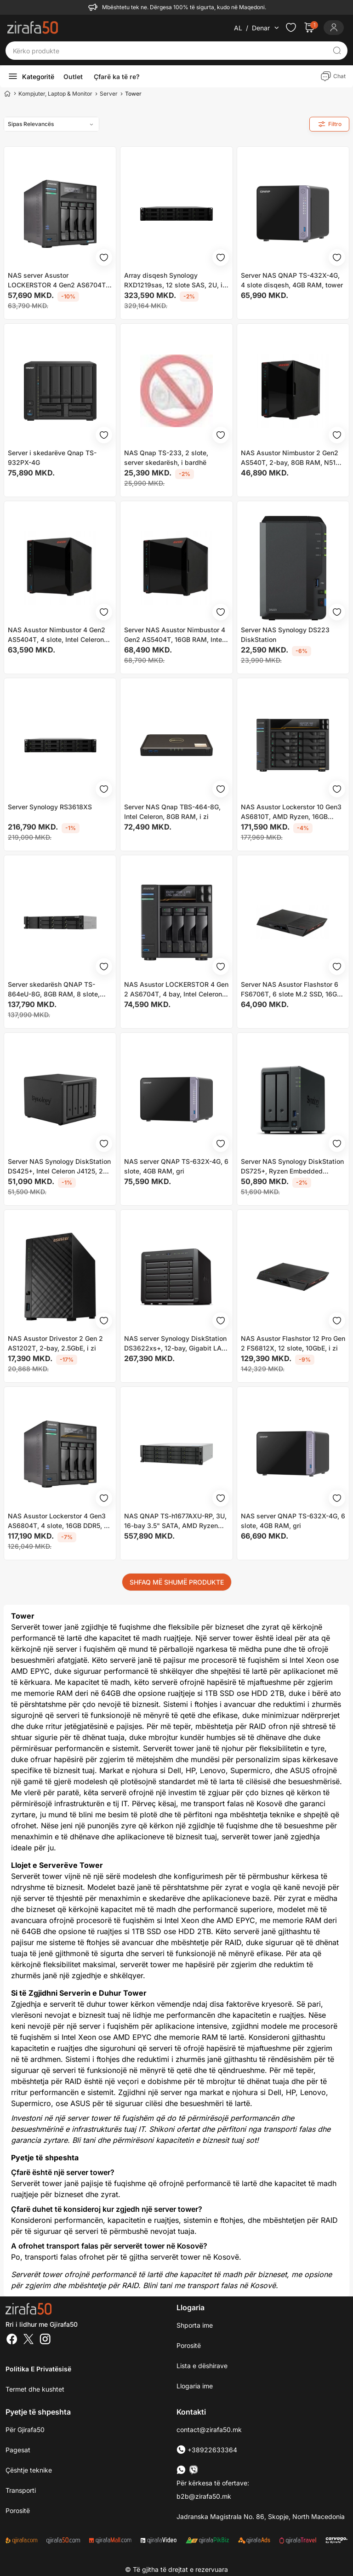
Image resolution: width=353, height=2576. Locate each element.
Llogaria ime (194, 2386)
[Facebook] (12, 2340)
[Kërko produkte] (169, 50)
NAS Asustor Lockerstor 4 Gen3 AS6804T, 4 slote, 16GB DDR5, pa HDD (60, 1521)
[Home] (7, 93)
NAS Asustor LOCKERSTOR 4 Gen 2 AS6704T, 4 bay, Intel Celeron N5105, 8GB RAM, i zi (176, 989)
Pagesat (18, 2450)
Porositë (188, 2345)
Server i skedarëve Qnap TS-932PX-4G (52, 457)
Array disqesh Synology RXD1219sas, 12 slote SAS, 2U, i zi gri (173, 280)
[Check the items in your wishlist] (291, 27)
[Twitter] (28, 2340)
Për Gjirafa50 (25, 2429)
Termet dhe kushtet (35, 2389)
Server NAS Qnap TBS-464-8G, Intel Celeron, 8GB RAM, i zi (172, 811)
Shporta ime (194, 2325)
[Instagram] (45, 2340)
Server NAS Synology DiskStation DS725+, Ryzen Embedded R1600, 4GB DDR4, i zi (292, 1166)
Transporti (21, 2490)
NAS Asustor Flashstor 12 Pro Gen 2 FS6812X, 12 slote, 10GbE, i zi (293, 1343)
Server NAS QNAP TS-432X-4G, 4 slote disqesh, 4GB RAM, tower (292, 280)
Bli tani (83, 2140)
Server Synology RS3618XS (50, 807)
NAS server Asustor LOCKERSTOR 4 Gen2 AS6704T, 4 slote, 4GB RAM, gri (58, 280)
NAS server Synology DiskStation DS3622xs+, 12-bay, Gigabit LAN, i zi (176, 1343)
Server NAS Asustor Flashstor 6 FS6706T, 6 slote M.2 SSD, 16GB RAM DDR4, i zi (291, 989)
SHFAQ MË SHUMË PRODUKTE (177, 1582)
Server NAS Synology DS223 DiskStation (285, 634)
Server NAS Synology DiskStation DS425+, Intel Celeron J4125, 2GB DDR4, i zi (60, 1166)
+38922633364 (206, 2450)
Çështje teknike (29, 2470)
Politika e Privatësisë (38, 2369)
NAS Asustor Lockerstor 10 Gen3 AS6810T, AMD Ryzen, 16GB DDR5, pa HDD (291, 812)
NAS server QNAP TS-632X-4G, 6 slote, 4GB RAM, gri (176, 1166)
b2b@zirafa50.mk (203, 2496)
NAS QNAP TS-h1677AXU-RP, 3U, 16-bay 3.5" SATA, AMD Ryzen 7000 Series (175, 1521)
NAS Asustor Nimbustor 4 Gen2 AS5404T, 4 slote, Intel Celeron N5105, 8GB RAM (56, 635)
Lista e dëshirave (202, 2366)
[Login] (334, 27)
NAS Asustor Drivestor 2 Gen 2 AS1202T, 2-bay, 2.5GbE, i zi (55, 1343)
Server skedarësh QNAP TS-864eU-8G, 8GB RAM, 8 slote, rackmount (54, 989)
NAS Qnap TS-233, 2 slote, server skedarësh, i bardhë (166, 457)
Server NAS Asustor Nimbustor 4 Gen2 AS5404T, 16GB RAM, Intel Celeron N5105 (174, 635)
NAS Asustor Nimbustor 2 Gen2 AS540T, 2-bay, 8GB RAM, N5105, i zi (293, 458)
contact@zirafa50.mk (209, 2429)
